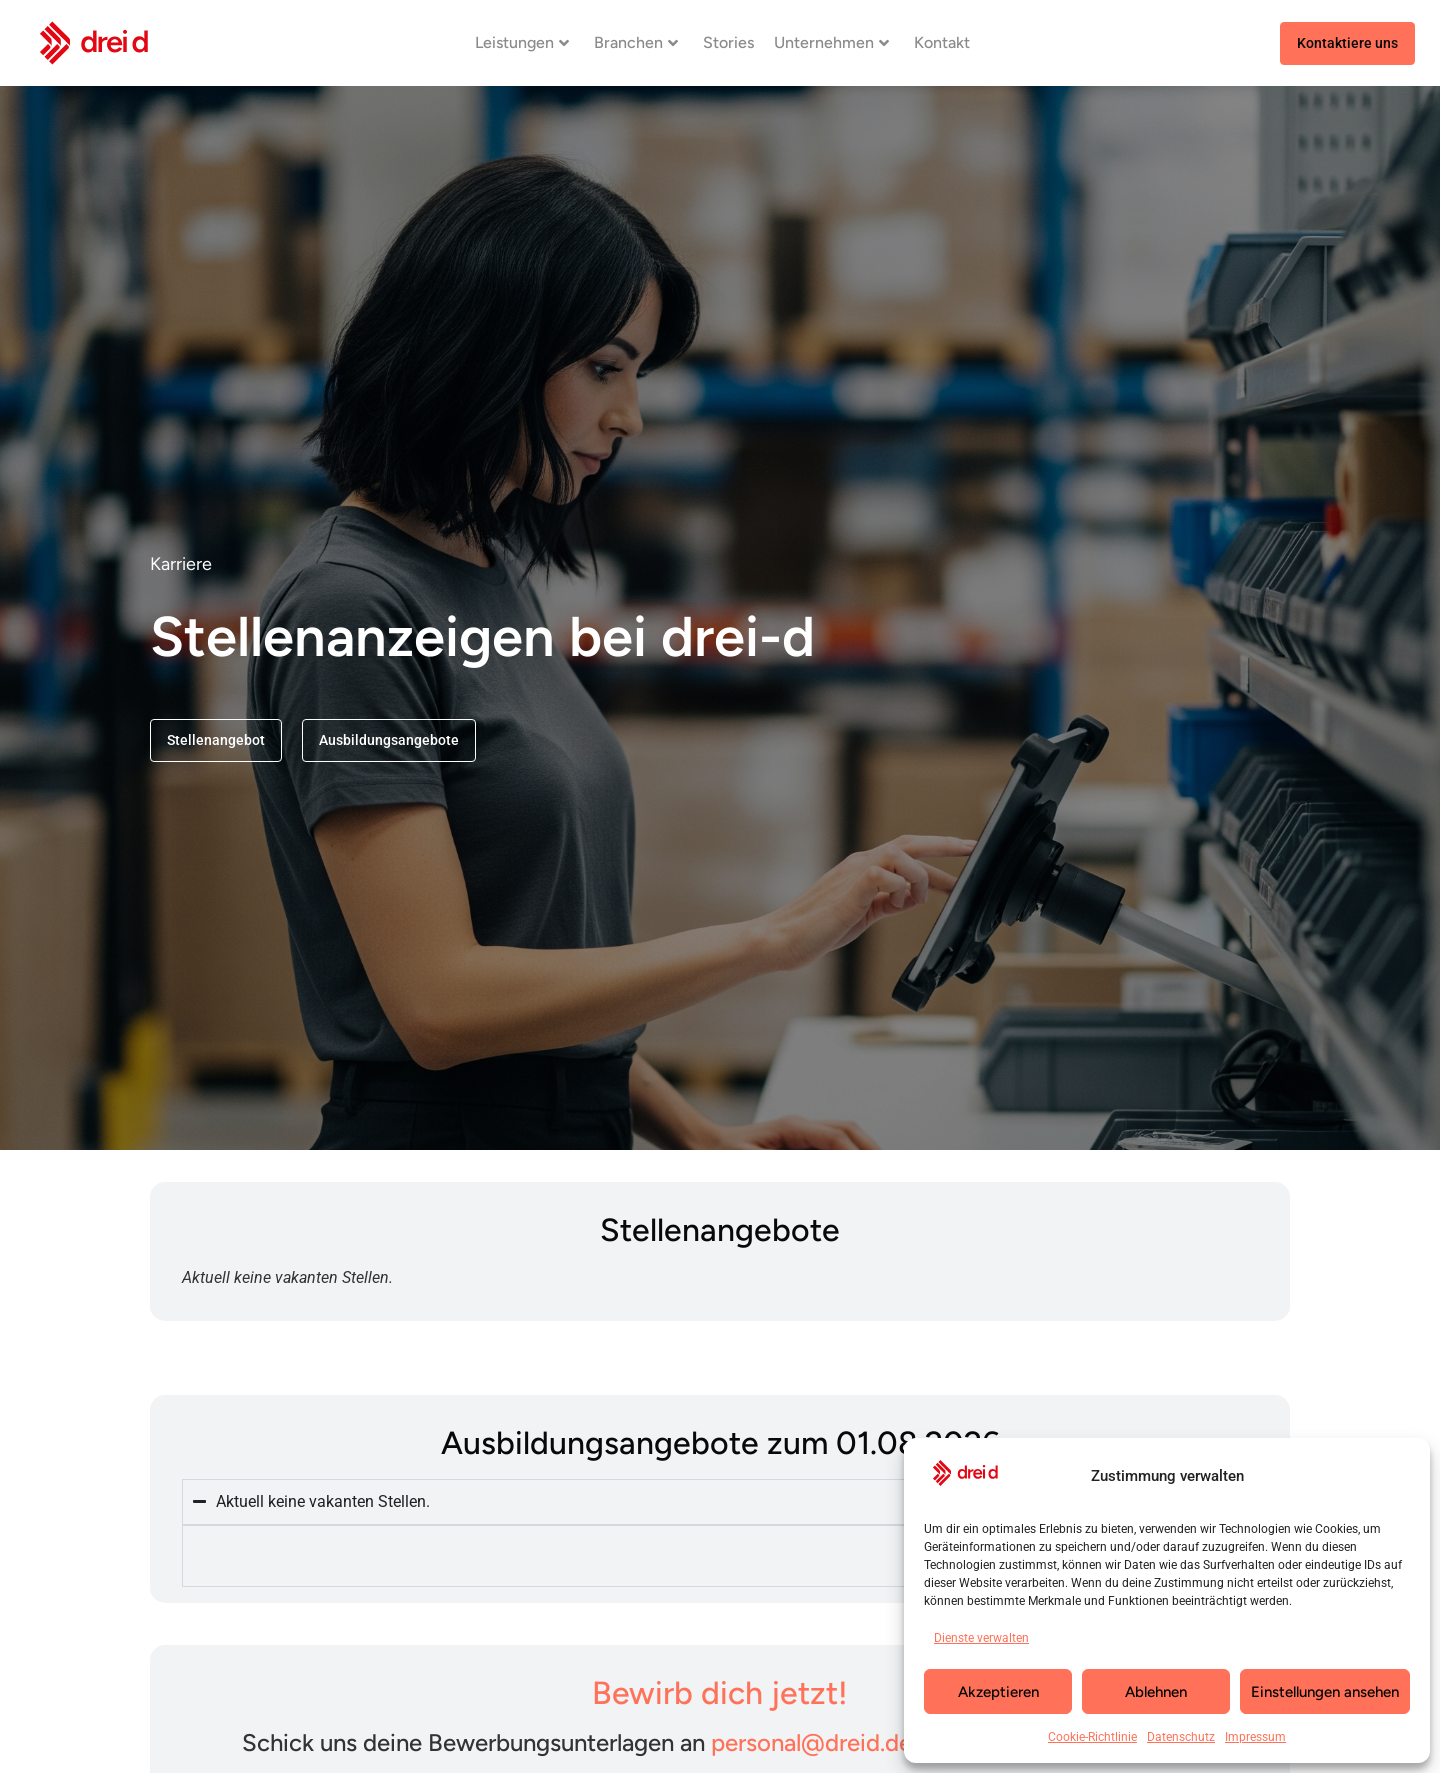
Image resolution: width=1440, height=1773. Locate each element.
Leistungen (522, 42)
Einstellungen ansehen (1325, 1692)
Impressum (1255, 1737)
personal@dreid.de (811, 1742)
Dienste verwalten (981, 1638)
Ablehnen (1156, 1692)
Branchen (636, 42)
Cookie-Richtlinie (1092, 1737)
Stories (728, 42)
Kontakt (942, 42)
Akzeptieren (998, 1692)
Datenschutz (1181, 1737)
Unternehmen (831, 42)
